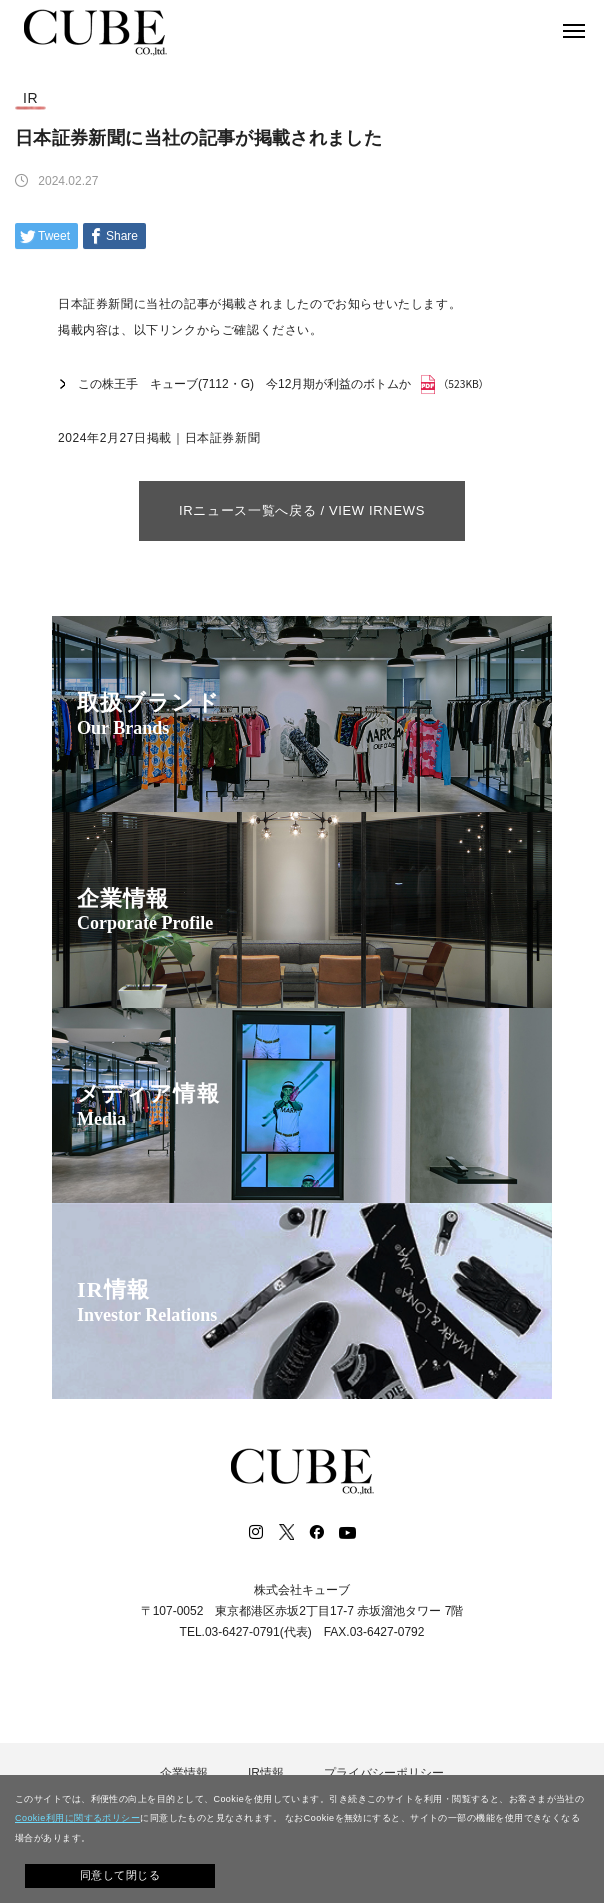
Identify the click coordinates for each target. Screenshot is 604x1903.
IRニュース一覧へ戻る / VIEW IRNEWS (302, 510)
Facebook (316, 1532)
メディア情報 (148, 1105)
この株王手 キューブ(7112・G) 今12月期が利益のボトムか (244, 384)
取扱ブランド (148, 714)
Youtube (347, 1532)
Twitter (286, 1532)
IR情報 (147, 1301)
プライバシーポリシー (384, 1773)
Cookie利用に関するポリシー (77, 1818)
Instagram (256, 1532)
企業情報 (145, 910)
